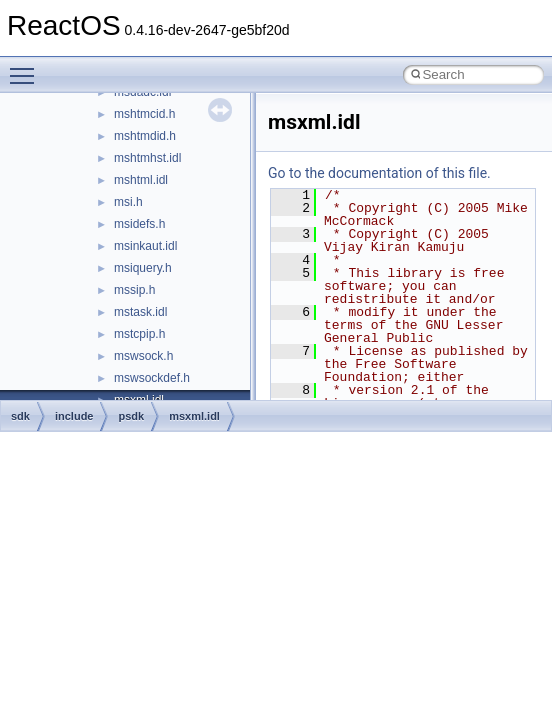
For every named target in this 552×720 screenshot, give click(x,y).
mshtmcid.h (144, 114)
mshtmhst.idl (147, 158)
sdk (20, 416)
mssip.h (134, 290)
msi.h (128, 202)
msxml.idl (194, 416)
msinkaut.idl (145, 246)
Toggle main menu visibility (27, 67)
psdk (131, 416)
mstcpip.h (139, 334)
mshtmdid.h (145, 136)
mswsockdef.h (152, 378)
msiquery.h (143, 268)
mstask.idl (140, 312)
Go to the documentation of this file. (379, 173)
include (74, 416)
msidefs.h (139, 224)
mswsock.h (143, 356)
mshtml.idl (141, 180)
